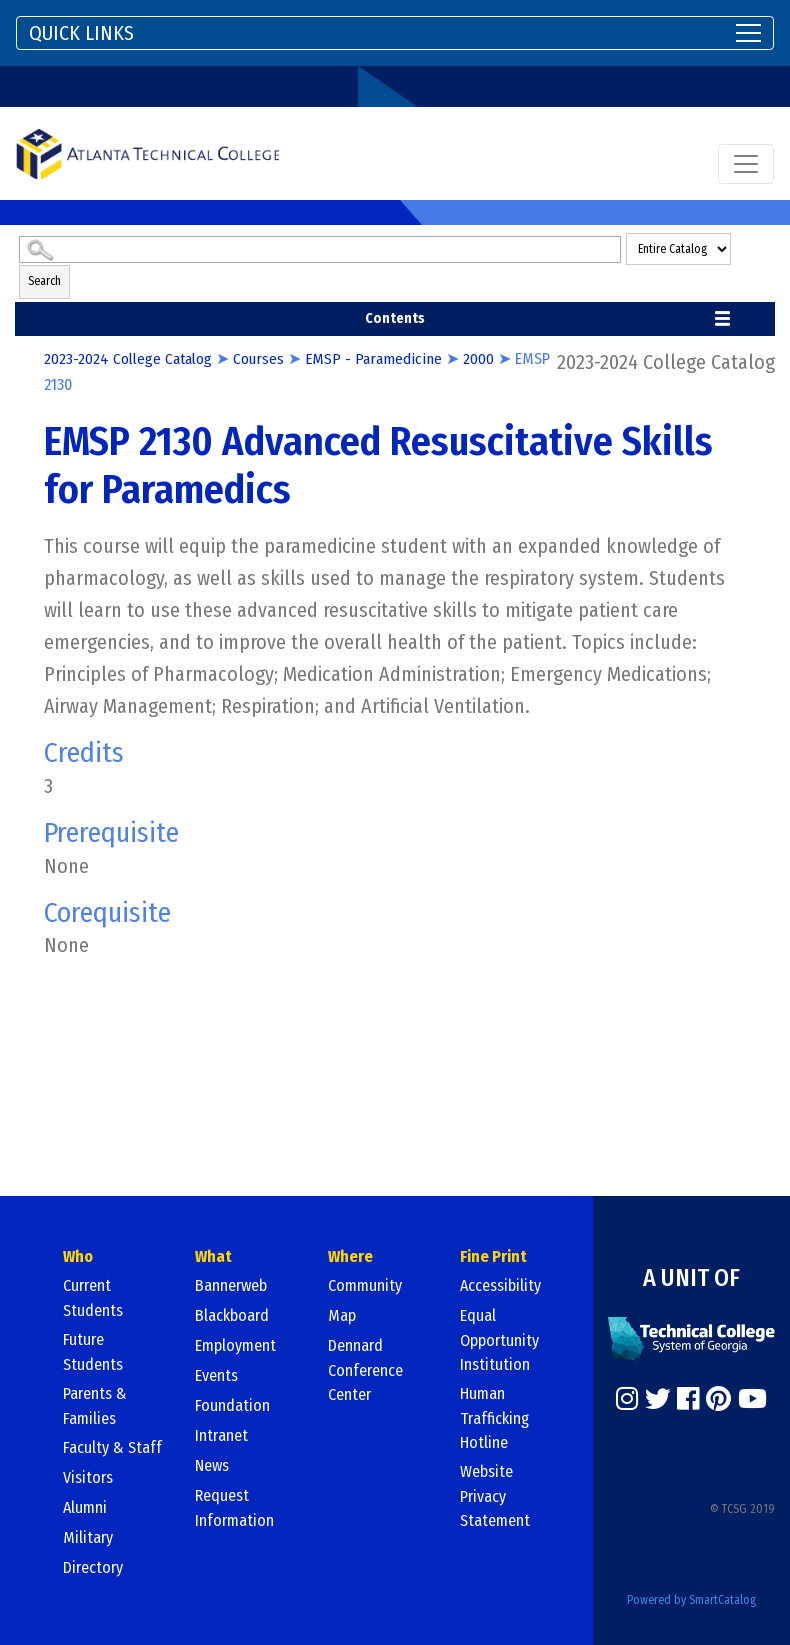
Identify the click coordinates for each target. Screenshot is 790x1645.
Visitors (88, 1477)
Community (365, 1285)
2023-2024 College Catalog (130, 358)
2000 (484, 358)
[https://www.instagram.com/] (627, 1398)
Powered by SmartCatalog (691, 1599)
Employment (235, 1345)
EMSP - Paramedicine (379, 358)
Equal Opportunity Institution (499, 1340)
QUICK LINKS (81, 33)
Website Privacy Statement (495, 1496)
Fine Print (493, 1256)
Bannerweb (231, 1285)
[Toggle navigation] (395, 33)
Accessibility (500, 1285)
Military (88, 1537)
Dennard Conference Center (365, 1370)
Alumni (85, 1507)
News (212, 1465)
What (213, 1256)
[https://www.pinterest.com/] (718, 1398)
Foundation (232, 1405)
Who (78, 1256)
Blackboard (232, 1315)
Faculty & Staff (112, 1447)
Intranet (221, 1435)
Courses (264, 358)
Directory (93, 1567)
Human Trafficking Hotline (494, 1418)
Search (44, 281)
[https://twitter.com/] (658, 1398)
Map (342, 1315)
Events (216, 1375)
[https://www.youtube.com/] (752, 1398)
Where (350, 1256)
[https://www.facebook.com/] (688, 1398)
